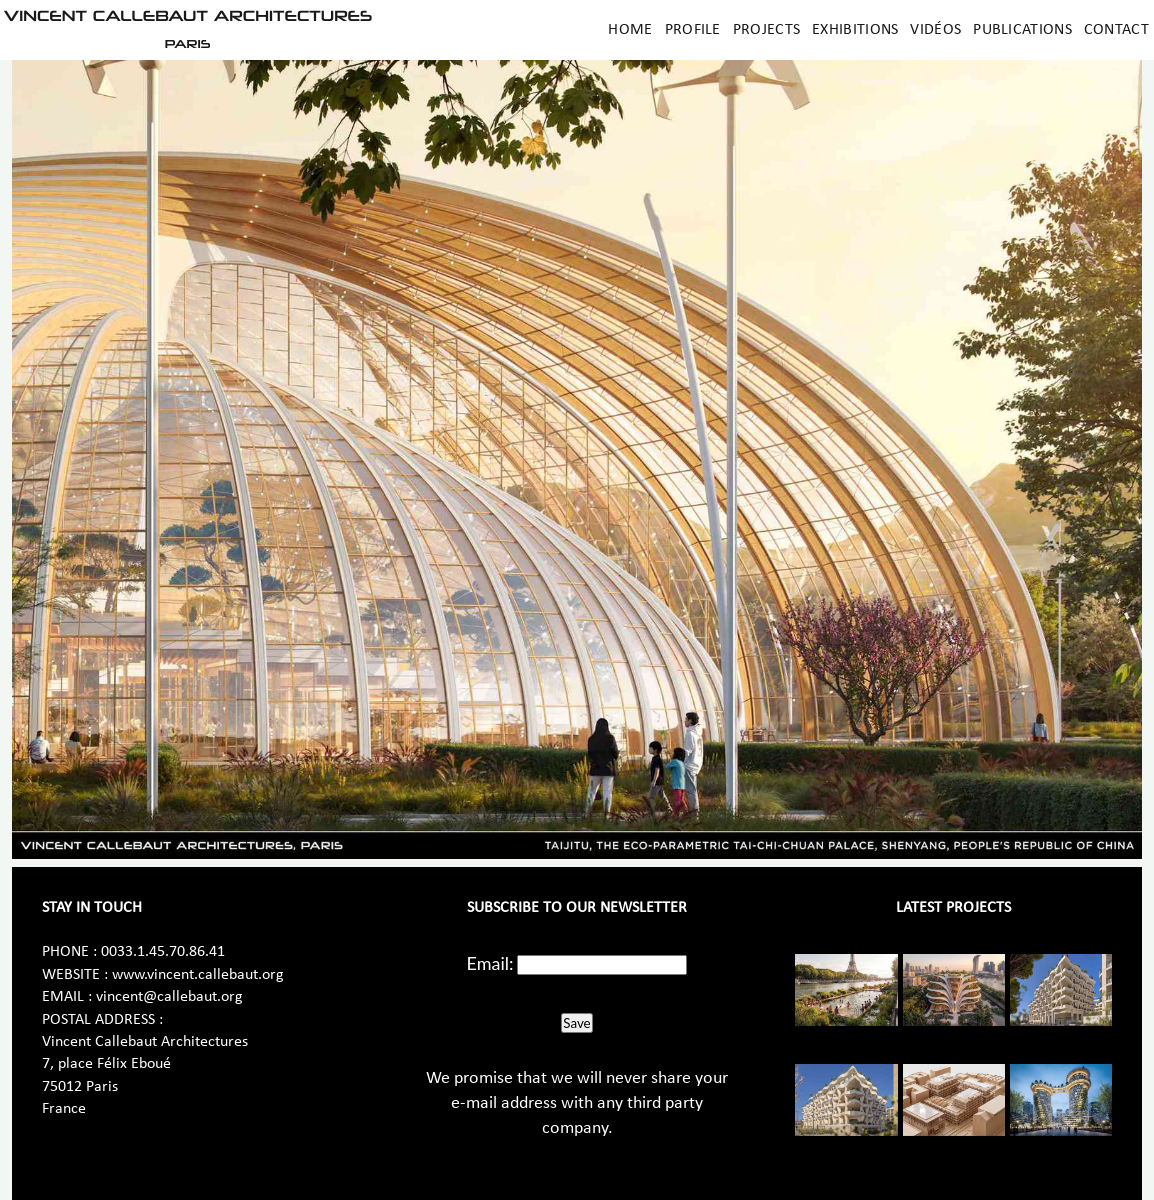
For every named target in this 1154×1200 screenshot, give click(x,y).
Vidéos (935, 30)
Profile (693, 30)
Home (630, 30)
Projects (766, 30)
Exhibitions (855, 30)
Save (576, 1023)
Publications (1022, 30)
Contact (1116, 30)
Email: (490, 963)
